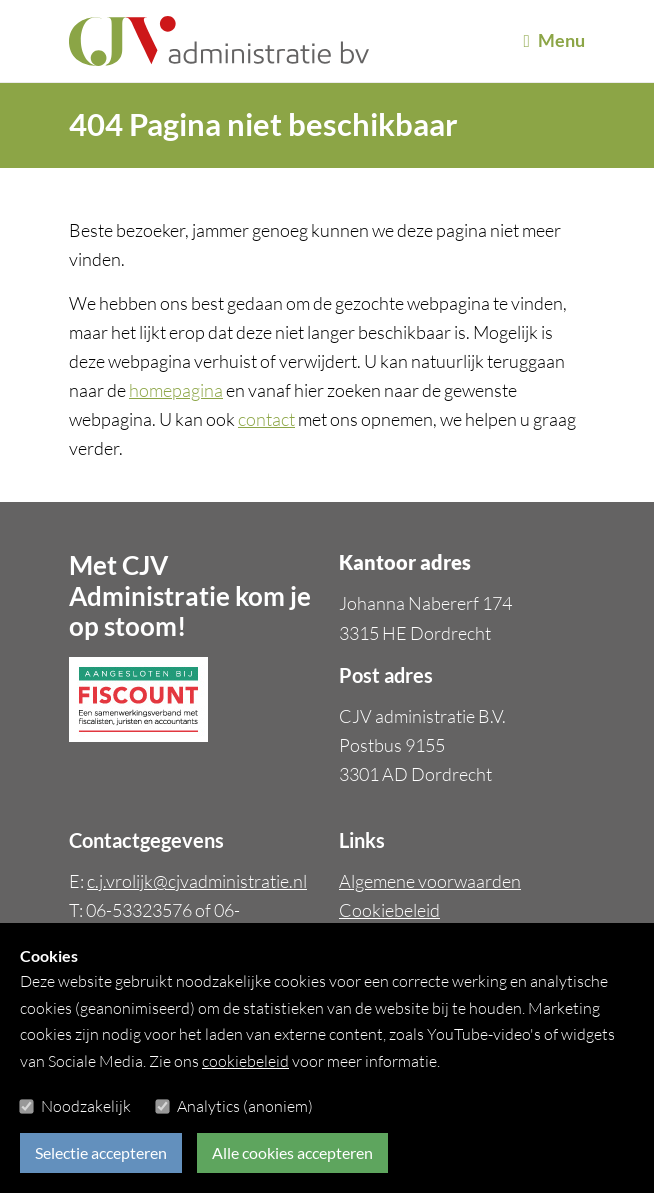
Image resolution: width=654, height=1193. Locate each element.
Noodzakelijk (86, 1106)
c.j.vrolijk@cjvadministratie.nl (197, 881)
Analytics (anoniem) (245, 1106)
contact (266, 419)
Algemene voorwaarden (430, 881)
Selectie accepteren (101, 1152)
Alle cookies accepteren (292, 1152)
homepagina (176, 390)
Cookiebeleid (389, 910)
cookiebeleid (245, 1061)
